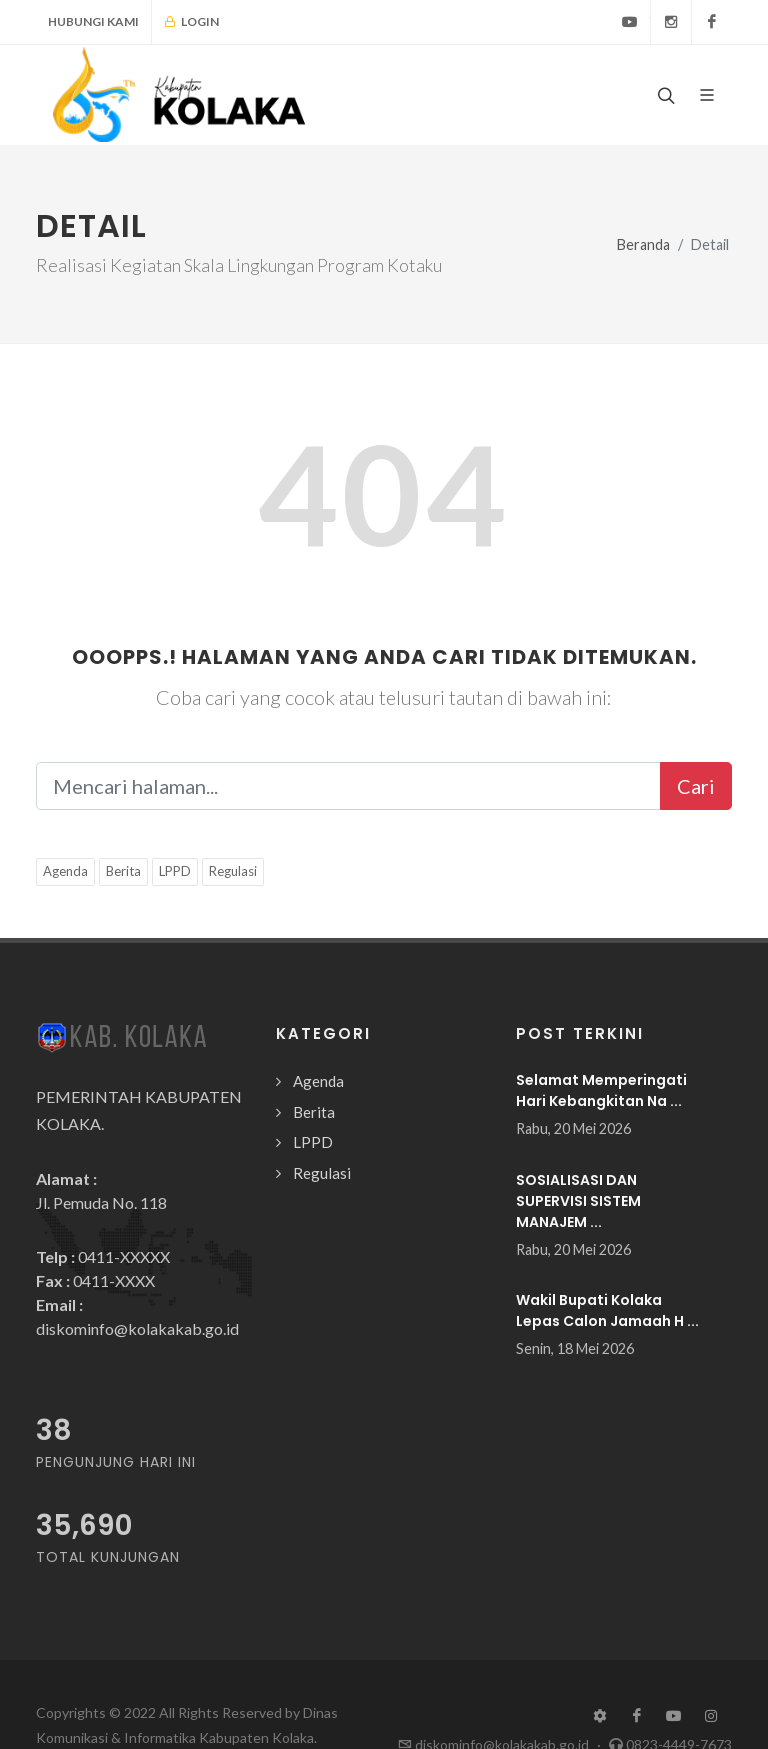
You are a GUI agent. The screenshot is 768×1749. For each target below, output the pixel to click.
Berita (123, 871)
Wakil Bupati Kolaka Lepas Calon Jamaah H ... (607, 1310)
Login (191, 22)
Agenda (65, 871)
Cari (696, 786)
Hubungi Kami (93, 21)
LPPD (175, 871)
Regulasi (233, 871)
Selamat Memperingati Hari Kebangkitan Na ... (601, 1090)
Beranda (643, 244)
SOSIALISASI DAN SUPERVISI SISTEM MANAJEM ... (578, 1201)
